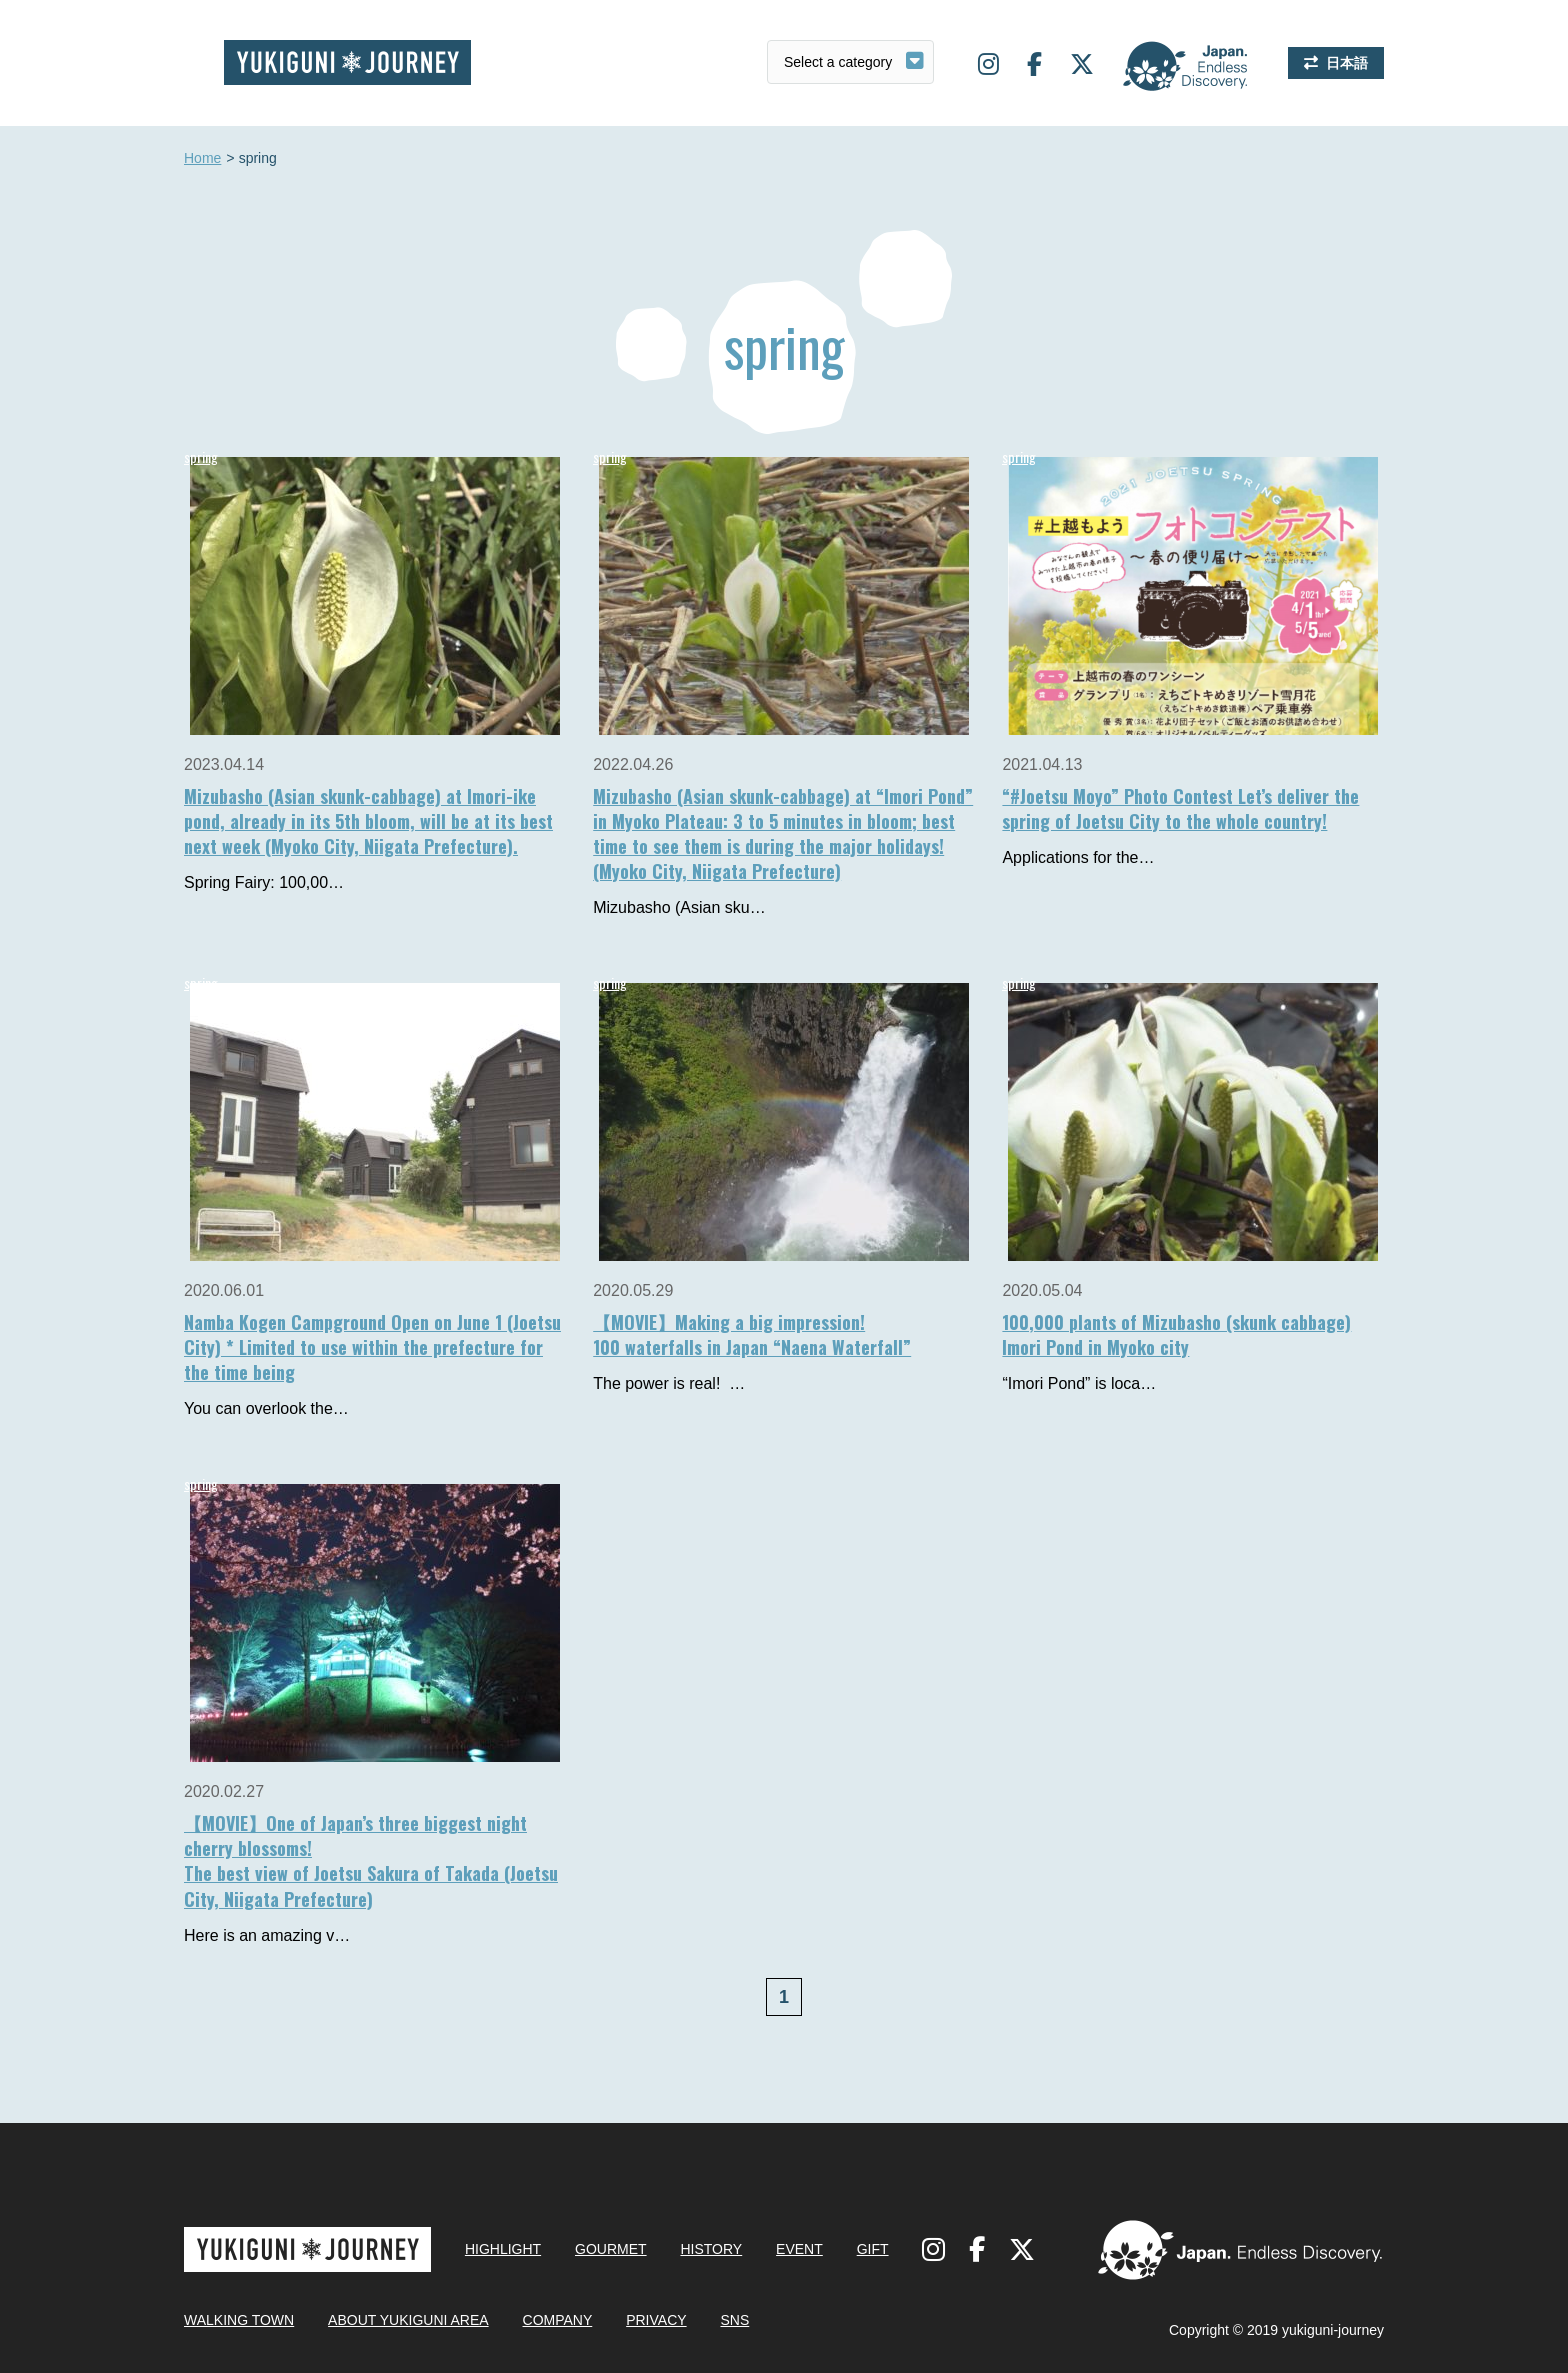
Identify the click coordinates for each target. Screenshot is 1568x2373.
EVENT (799, 2249)
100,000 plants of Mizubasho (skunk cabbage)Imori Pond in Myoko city (1176, 1334)
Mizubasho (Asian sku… (679, 907)
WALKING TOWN (239, 2320)
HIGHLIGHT (503, 2249)
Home (202, 159)
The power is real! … (669, 1383)
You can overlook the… (266, 1408)
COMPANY (558, 2320)
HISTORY (711, 2249)
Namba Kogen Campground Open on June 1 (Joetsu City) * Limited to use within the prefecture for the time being (372, 1347)
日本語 (1347, 63)
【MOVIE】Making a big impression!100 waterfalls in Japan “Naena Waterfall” (752, 1334)
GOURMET (611, 2249)
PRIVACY (656, 2320)
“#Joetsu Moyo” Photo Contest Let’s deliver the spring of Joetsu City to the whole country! (1180, 808)
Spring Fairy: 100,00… (264, 882)
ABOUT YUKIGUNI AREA (408, 2320)
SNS (734, 2320)
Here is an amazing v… (267, 1935)
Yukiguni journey (347, 62)
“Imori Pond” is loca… (1079, 1383)
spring (201, 456)
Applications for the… (1078, 857)
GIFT (873, 2249)
